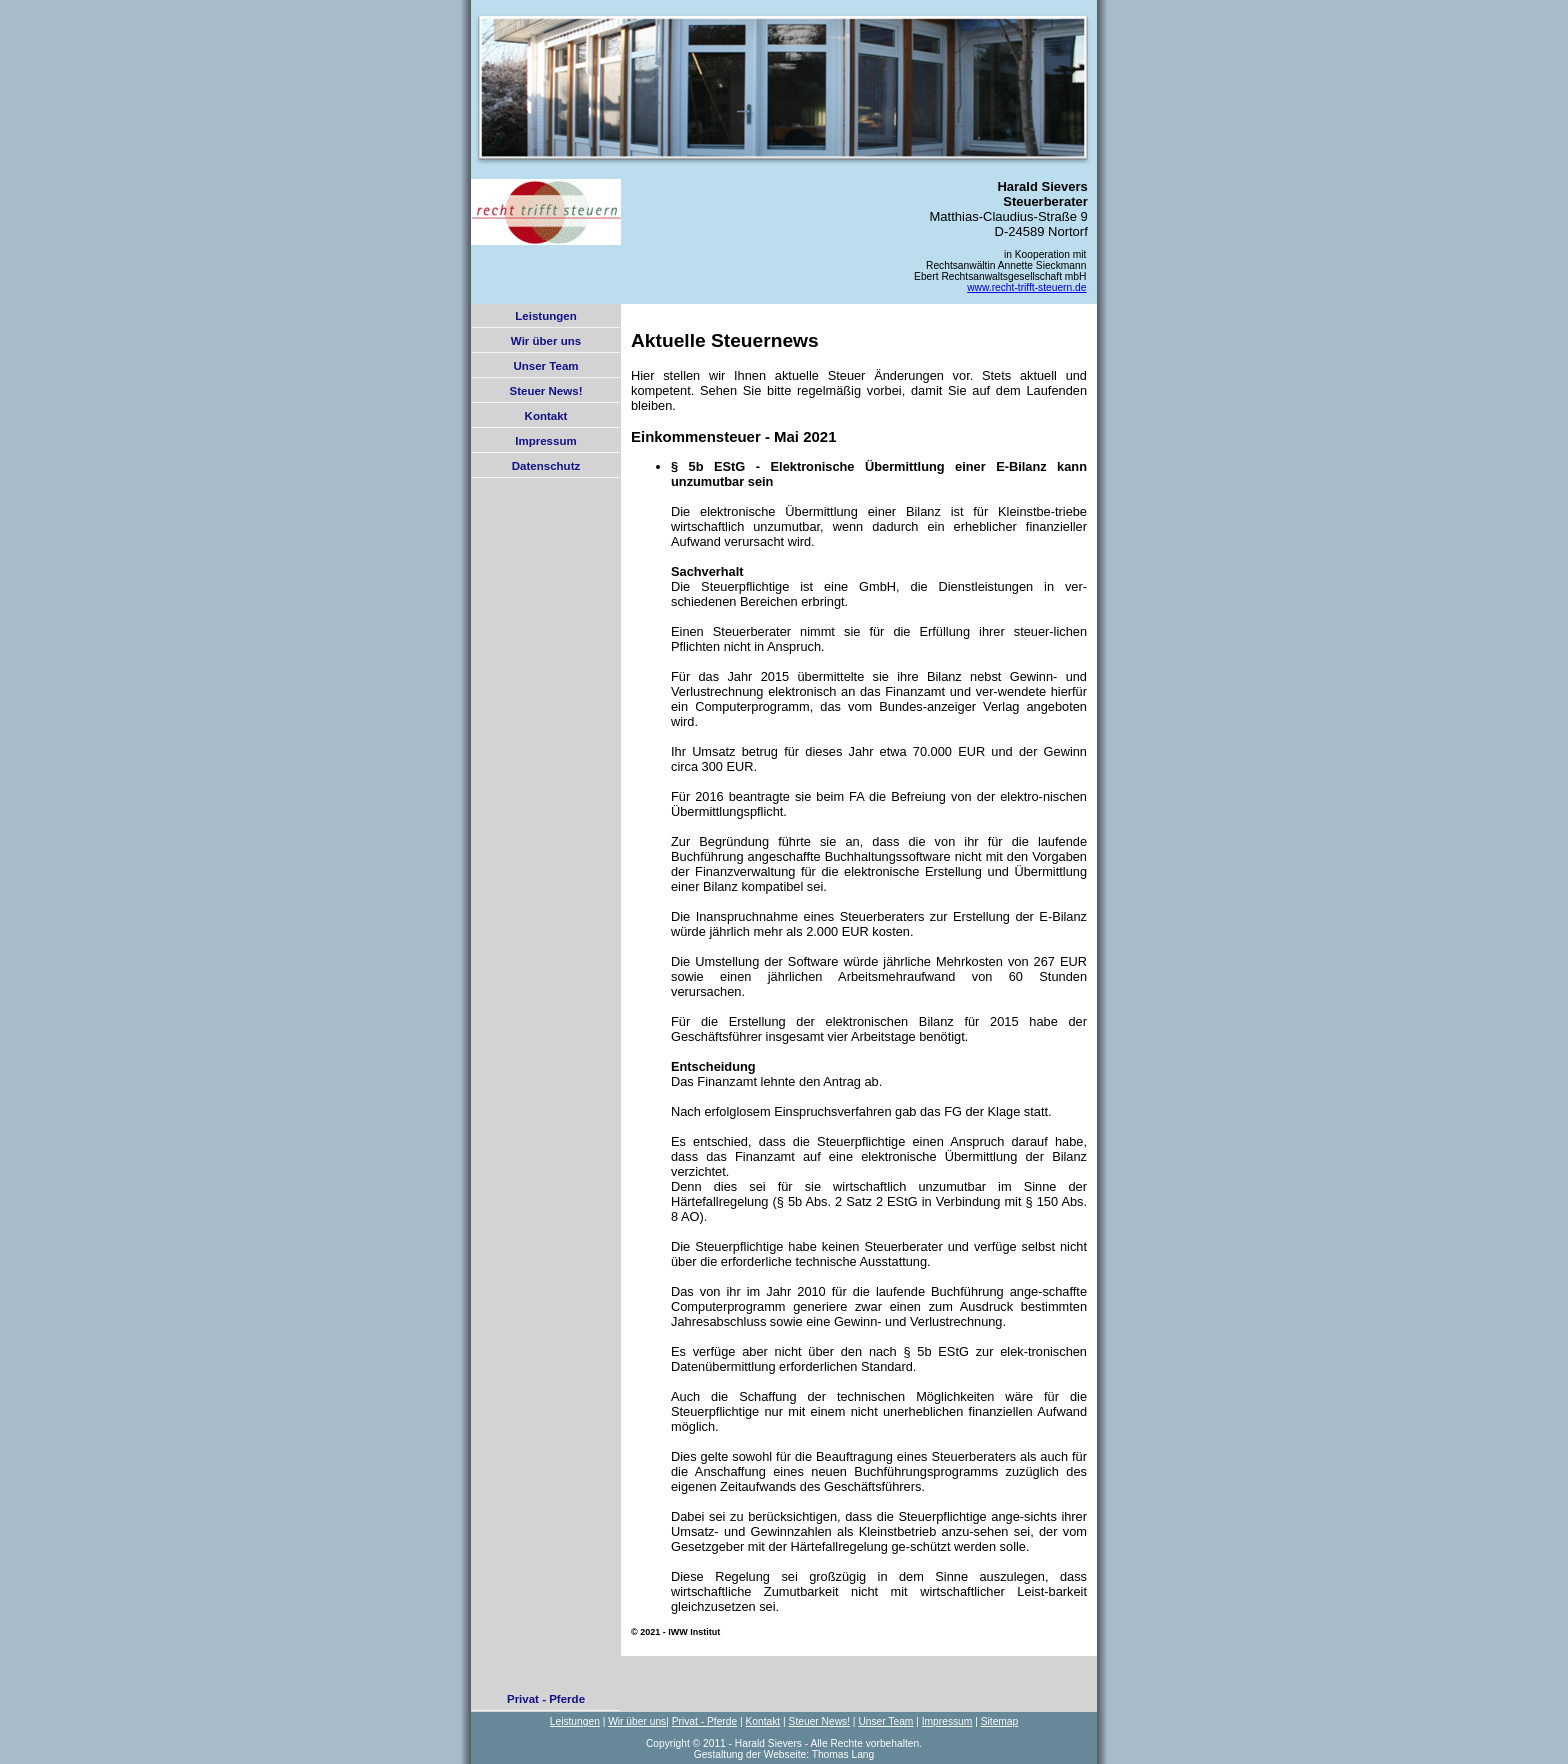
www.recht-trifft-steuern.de (1026, 287)
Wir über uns (546, 341)
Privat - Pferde (546, 1699)
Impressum (545, 441)
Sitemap (1000, 1721)
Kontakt (546, 416)
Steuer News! (546, 391)
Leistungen (545, 316)
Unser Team (545, 366)
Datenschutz (546, 466)
